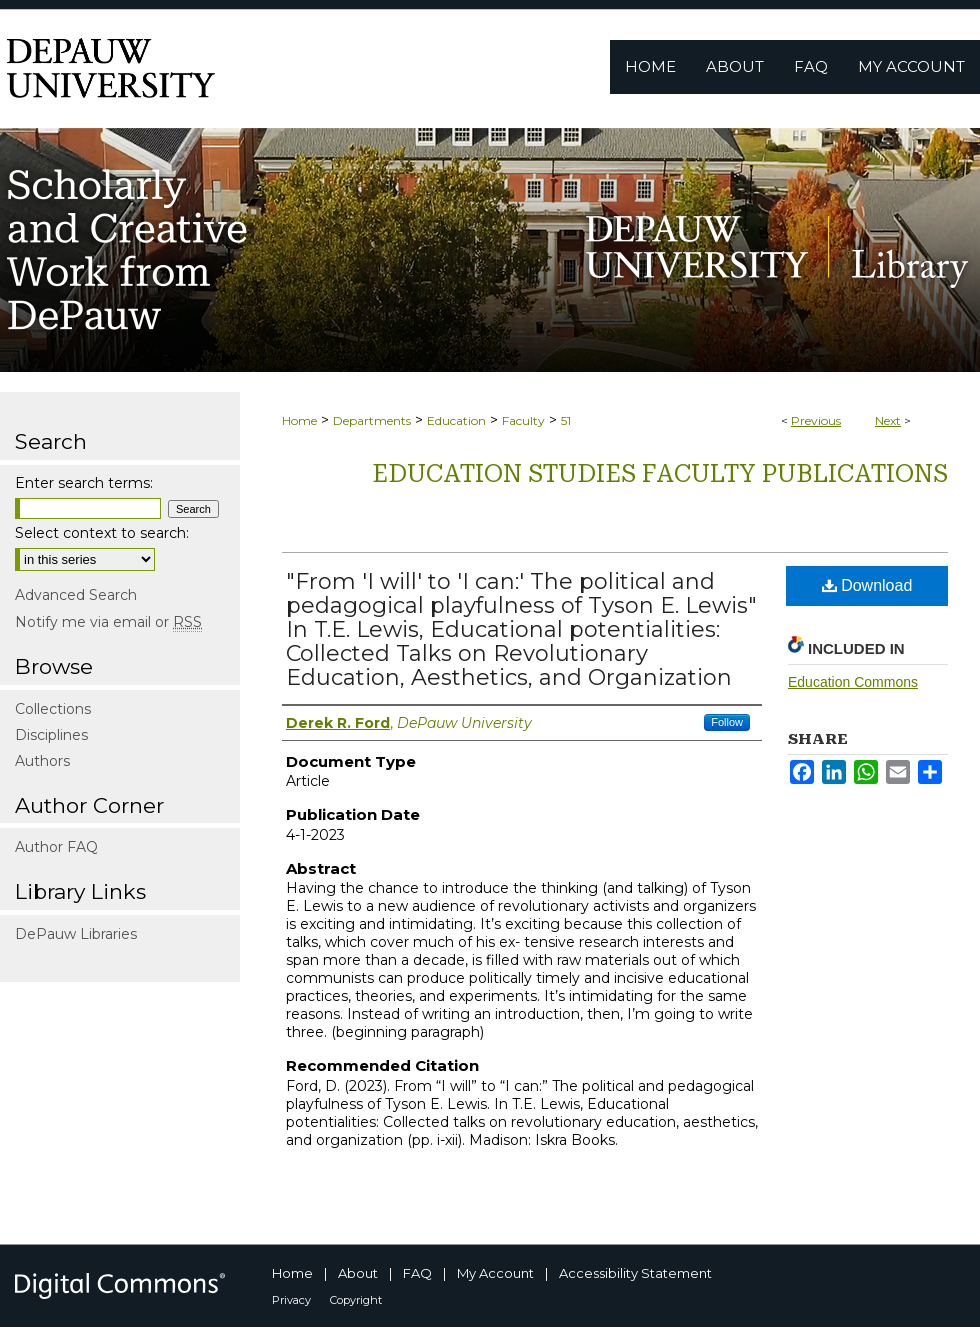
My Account (495, 1273)
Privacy (291, 1300)
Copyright (356, 1300)
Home (299, 420)
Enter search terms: (84, 483)
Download (867, 585)
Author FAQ (56, 847)
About (358, 1273)
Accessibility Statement (635, 1273)
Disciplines (51, 735)
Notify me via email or (108, 622)
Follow (727, 722)
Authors (42, 761)
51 (566, 420)
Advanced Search (76, 595)
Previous (816, 420)
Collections (53, 709)
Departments (372, 420)
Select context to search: (102, 533)
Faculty (523, 420)
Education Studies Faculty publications (660, 474)
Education (456, 420)
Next (888, 420)
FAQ (417, 1273)
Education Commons (853, 682)
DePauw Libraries (76, 934)
